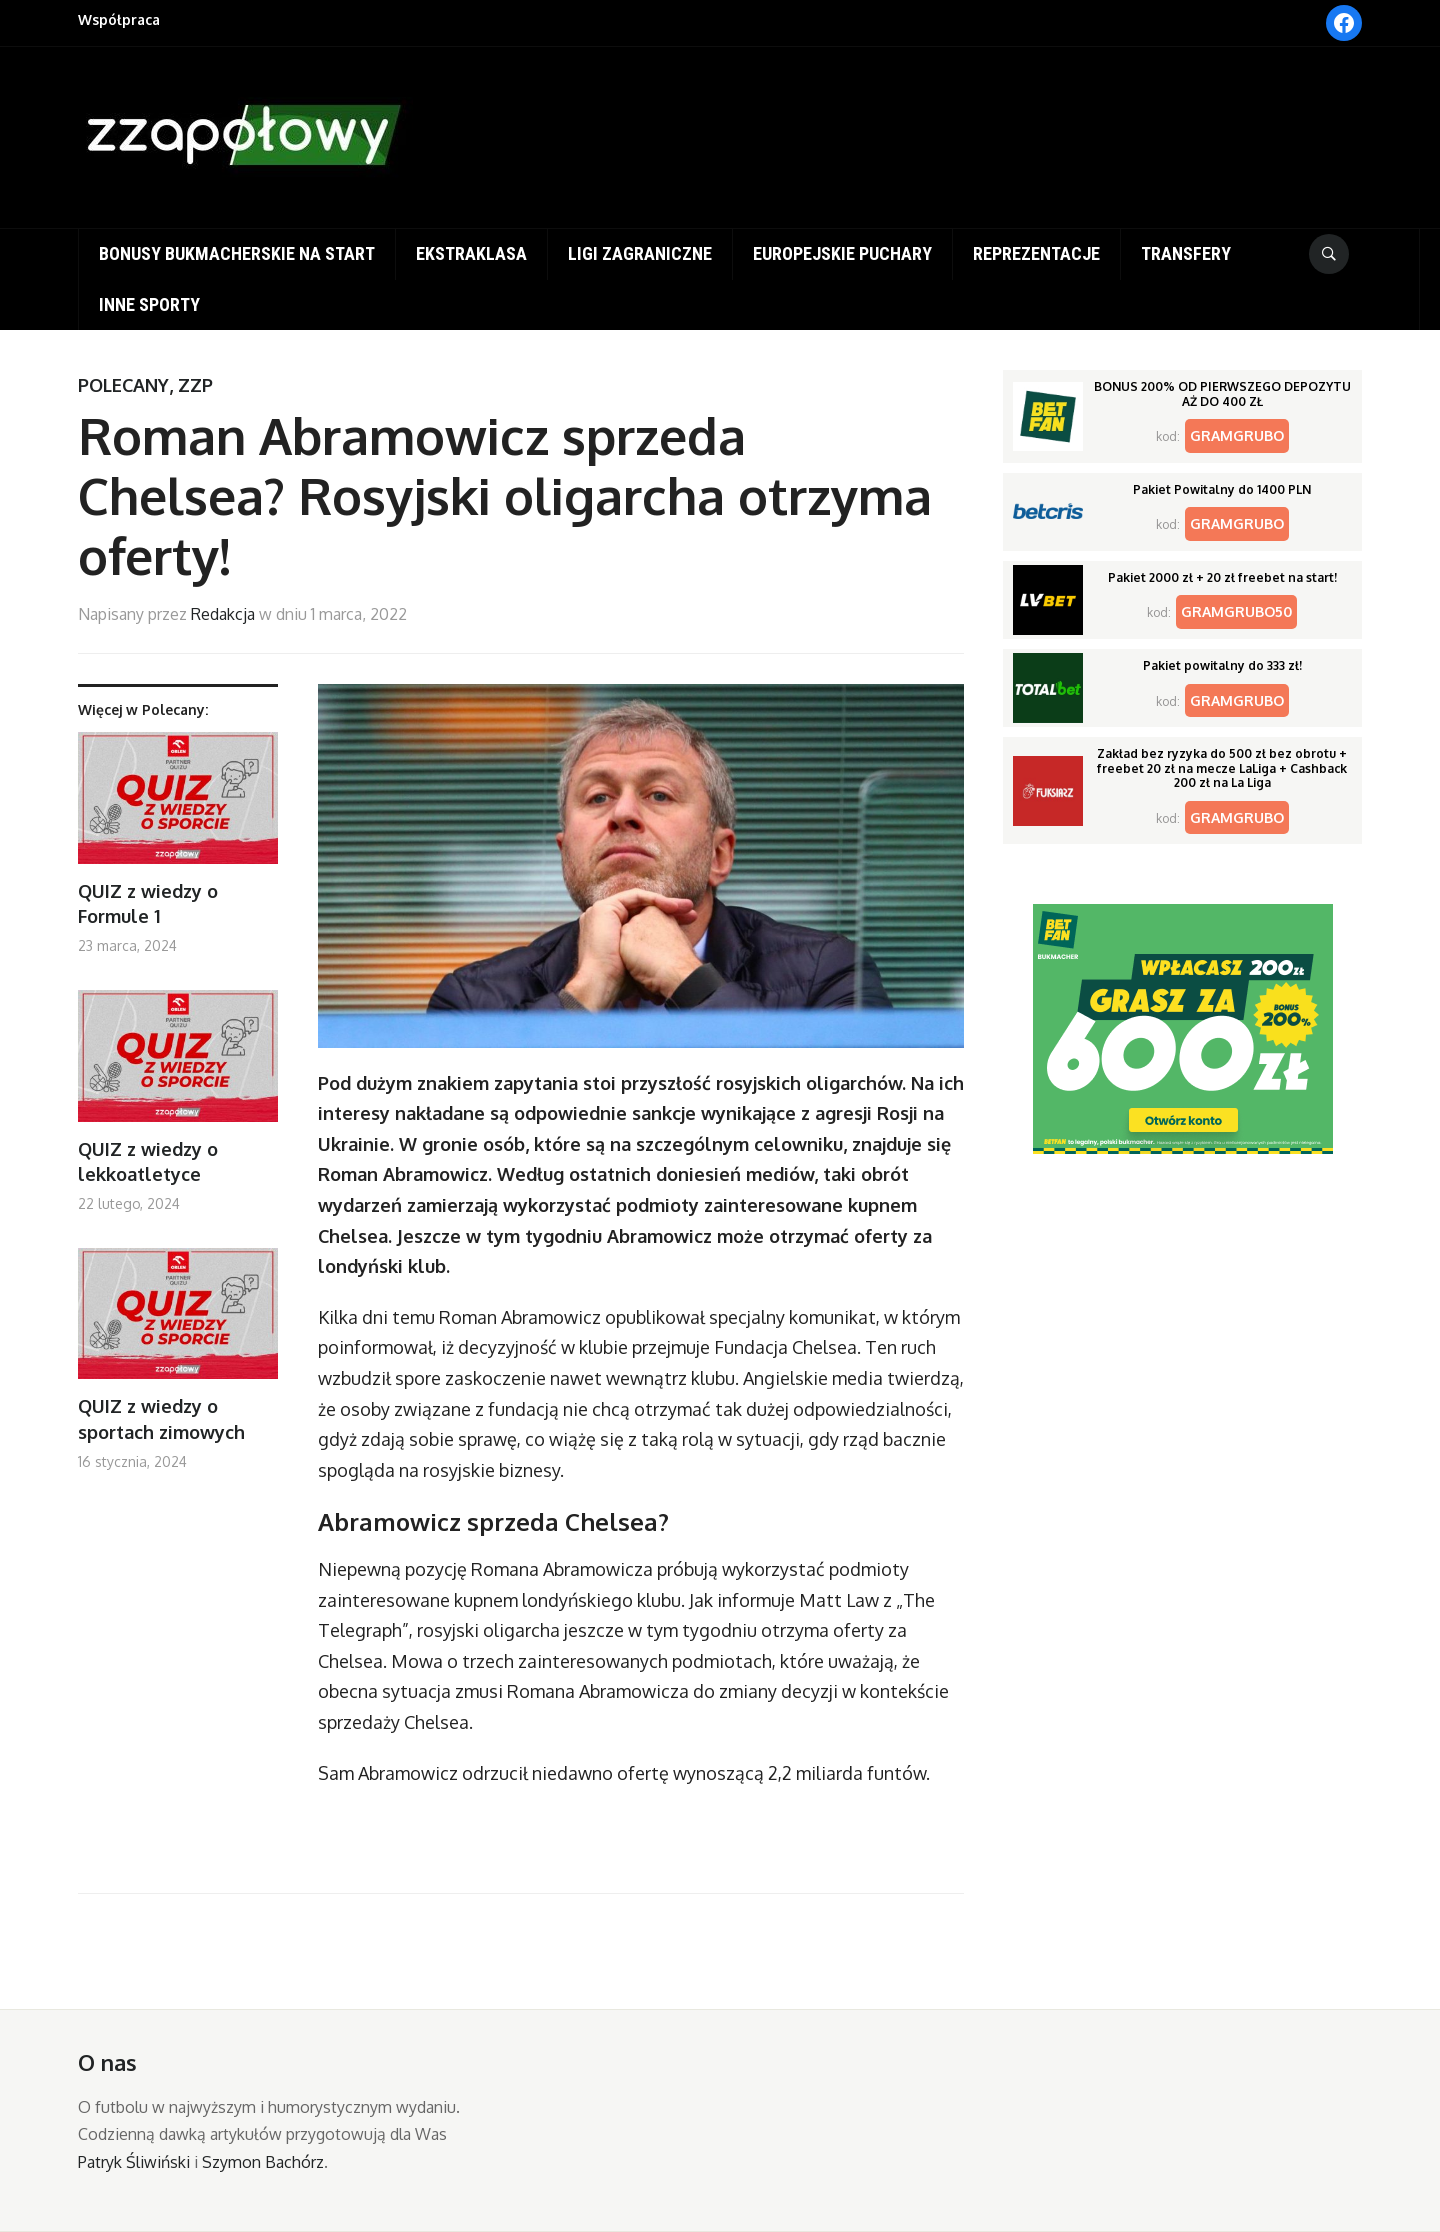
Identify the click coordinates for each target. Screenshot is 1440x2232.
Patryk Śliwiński (134, 2162)
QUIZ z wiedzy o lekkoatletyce (148, 1161)
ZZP (195, 385)
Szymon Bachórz (263, 2162)
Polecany (123, 385)
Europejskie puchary (842, 253)
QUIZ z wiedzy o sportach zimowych (161, 1418)
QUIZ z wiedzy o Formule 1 (148, 903)
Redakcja (223, 614)
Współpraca (119, 19)
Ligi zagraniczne (640, 253)
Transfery (1186, 253)
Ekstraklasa (471, 253)
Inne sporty (149, 304)
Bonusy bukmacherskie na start (237, 253)
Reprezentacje (1036, 253)
